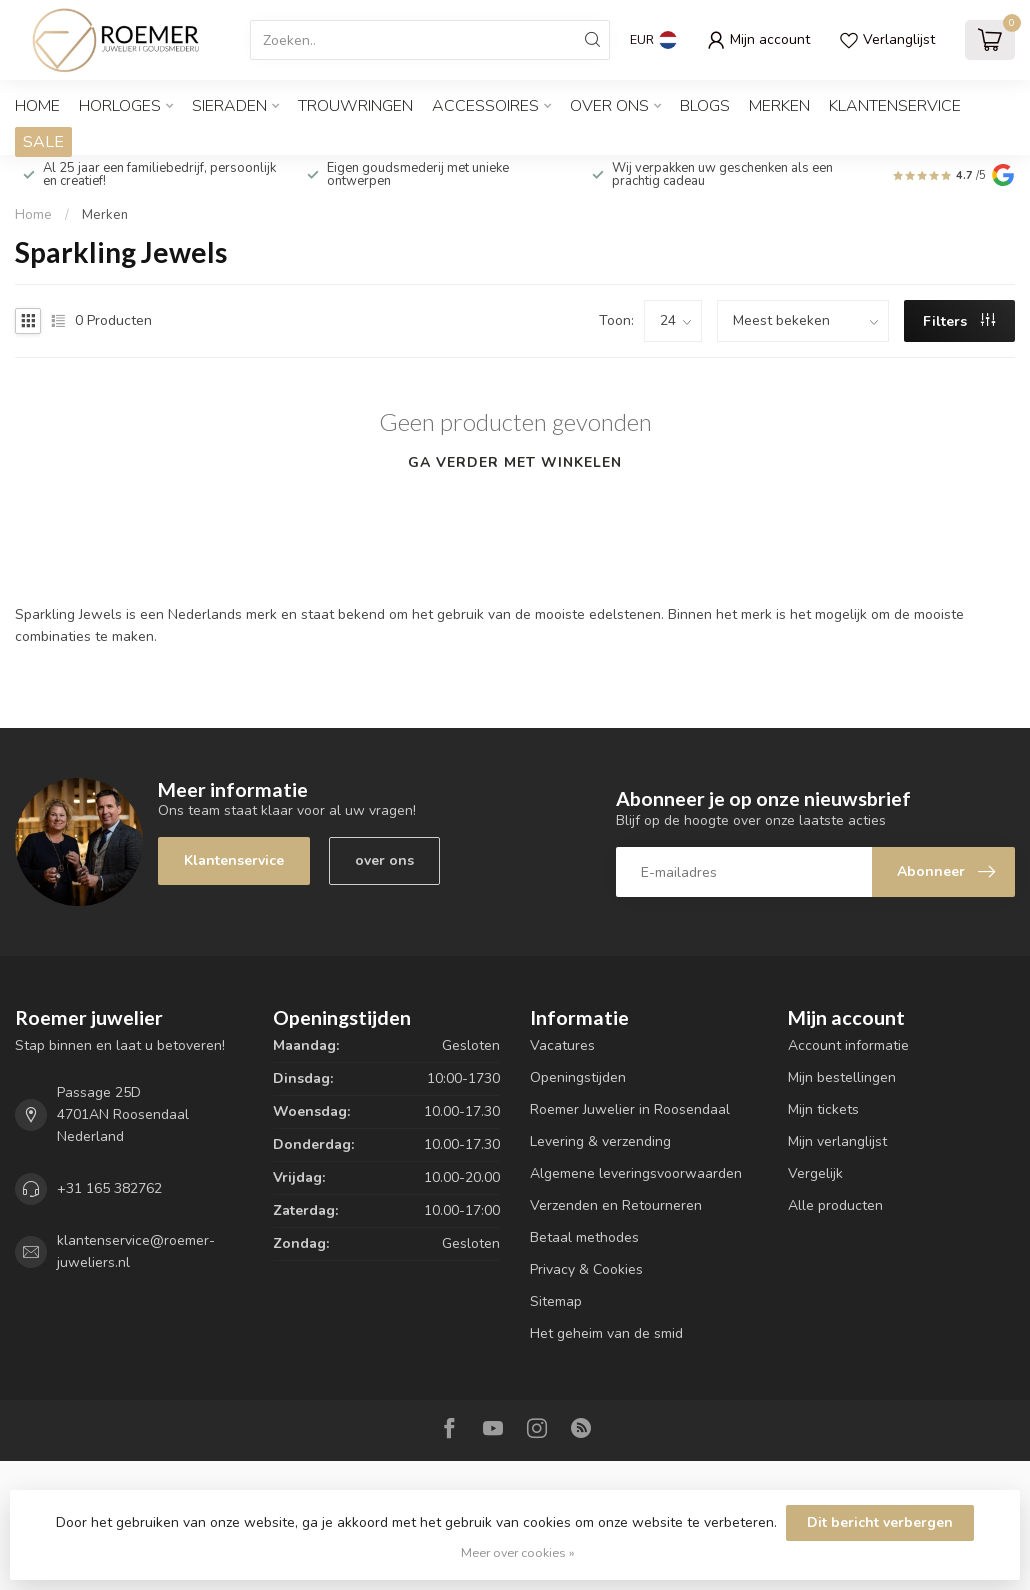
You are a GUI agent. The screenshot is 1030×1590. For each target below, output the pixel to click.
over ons (384, 860)
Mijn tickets (823, 1109)
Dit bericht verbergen (880, 1522)
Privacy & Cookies (586, 1269)
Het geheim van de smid (606, 1333)
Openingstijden (578, 1077)
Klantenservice (895, 106)
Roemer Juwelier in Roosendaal (630, 1109)
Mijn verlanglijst (837, 1141)
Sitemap (556, 1301)
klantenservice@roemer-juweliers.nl (136, 1251)
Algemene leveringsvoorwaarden (636, 1173)
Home (37, 106)
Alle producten (835, 1205)
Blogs (705, 106)
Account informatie (848, 1045)
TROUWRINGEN (355, 106)
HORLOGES (120, 106)
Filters (959, 321)
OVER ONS (609, 106)
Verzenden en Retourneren (616, 1205)
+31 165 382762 (109, 1188)
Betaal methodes (584, 1237)
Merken (779, 106)
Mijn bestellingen (842, 1077)
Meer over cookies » (518, 1552)
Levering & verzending (600, 1141)
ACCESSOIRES (485, 106)
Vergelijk (815, 1173)
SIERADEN (229, 106)
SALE (43, 142)
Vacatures (562, 1045)
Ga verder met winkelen (515, 462)
